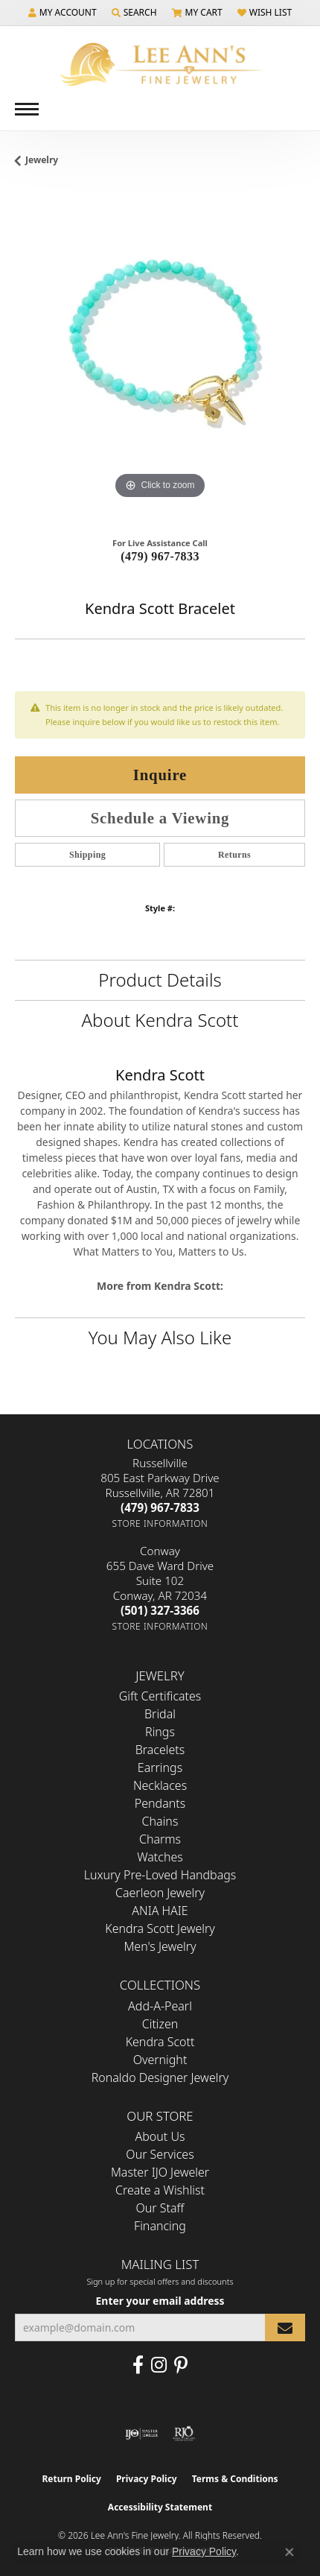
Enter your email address (160, 2301)
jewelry (41, 160)
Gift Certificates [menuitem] (160, 1696)
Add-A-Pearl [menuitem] (160, 2006)
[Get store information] (160, 1523)
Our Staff (160, 2208)
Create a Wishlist (160, 2190)
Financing (160, 2226)
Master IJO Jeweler (160, 2172)
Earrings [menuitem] (160, 1767)
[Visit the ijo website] (142, 2433)
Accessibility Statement (160, 2507)
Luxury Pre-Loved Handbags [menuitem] (160, 1875)
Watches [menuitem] (160, 1857)
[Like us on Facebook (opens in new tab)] (138, 2365)
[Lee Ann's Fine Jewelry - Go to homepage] (160, 64)
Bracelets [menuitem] (160, 1749)
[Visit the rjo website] (184, 2433)
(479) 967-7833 (160, 556)
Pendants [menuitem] (160, 1803)
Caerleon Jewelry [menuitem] (160, 1892)
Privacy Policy (146, 2478)
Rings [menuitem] (160, 1732)
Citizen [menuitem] (160, 2024)
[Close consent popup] (289, 2552)
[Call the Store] (160, 1507)
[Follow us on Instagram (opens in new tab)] (159, 2365)
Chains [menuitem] (160, 1821)
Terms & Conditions (235, 2478)
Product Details (159, 979)
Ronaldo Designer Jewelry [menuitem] (160, 2077)
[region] (160, 357)
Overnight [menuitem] (160, 2059)
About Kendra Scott (160, 1019)
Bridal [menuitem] (160, 1714)
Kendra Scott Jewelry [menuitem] (160, 1928)
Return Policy (71, 2478)
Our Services (159, 2154)
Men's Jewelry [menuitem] (160, 1946)
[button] (62, 12)
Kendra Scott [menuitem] (160, 2042)
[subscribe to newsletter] (285, 2327)
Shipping (87, 854)
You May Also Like (160, 1337)
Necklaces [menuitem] (160, 1785)
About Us (160, 2136)
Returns (234, 854)
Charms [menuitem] (160, 1839)
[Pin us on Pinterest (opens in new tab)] (181, 2365)
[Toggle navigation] (27, 109)
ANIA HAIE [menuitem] (160, 1910)
